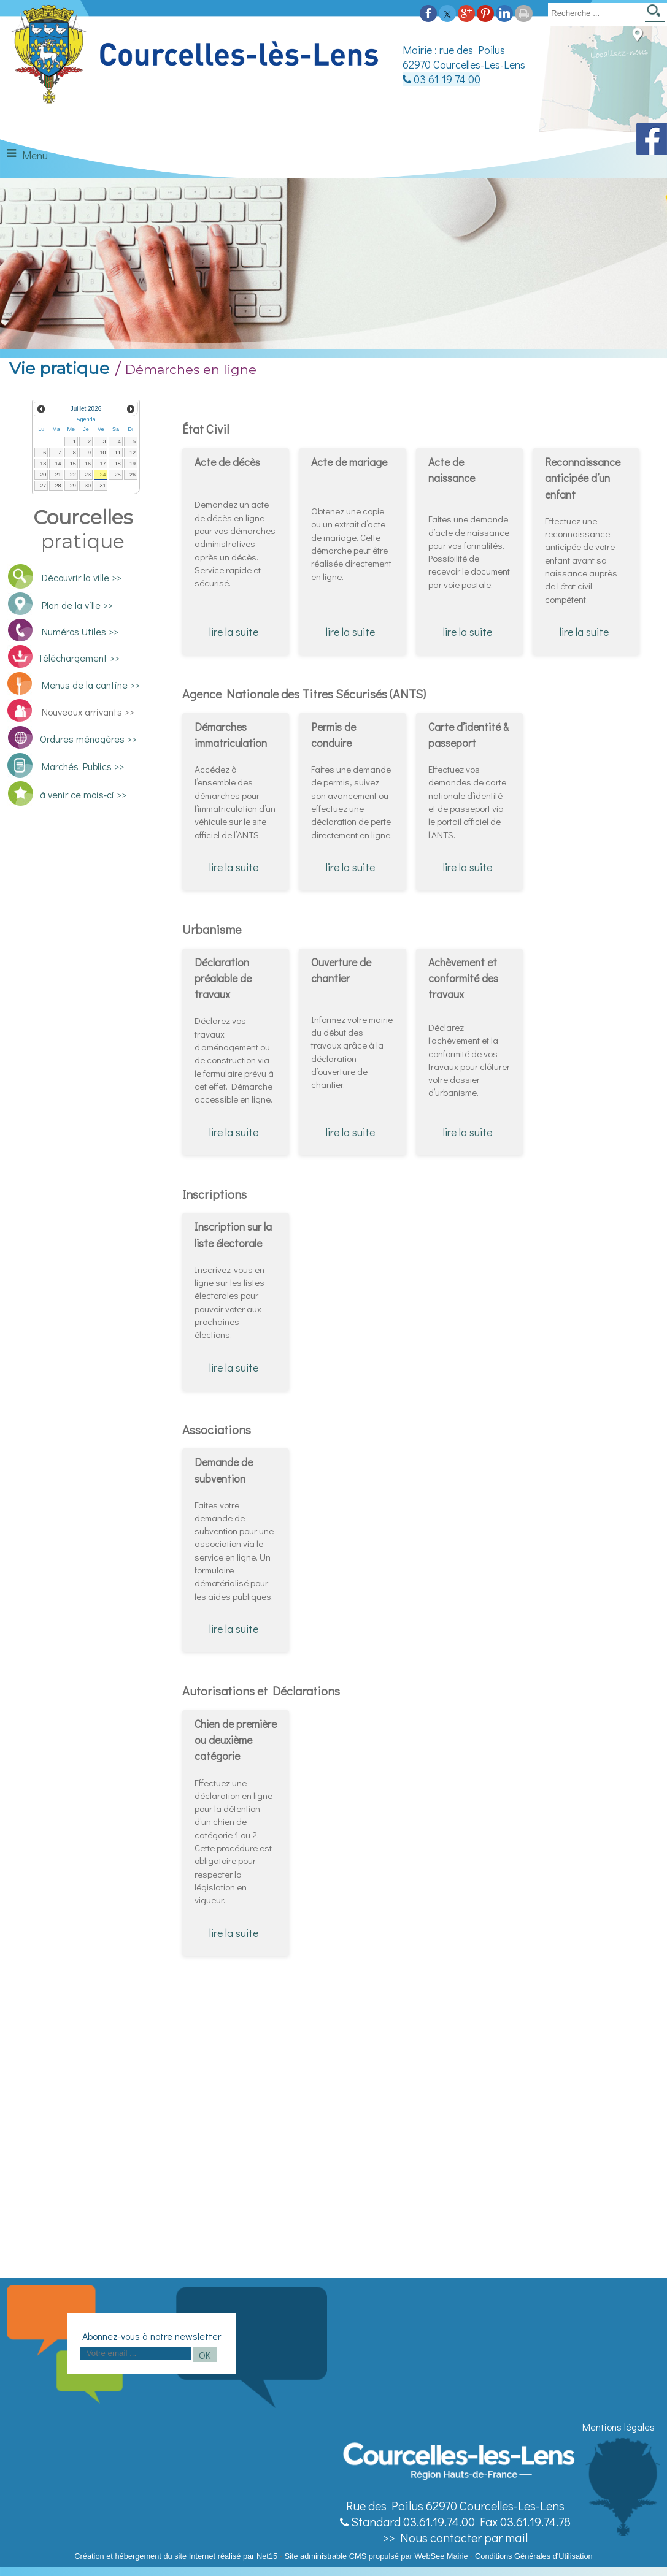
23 (88, 475)
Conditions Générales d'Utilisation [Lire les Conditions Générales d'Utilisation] (534, 2556)
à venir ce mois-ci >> (83, 794)
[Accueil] (196, 55)
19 (132, 464)
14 (58, 464)
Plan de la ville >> (77, 604)
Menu (35, 155)
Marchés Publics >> (80, 766)
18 (118, 464)
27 (43, 486)
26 (132, 475)
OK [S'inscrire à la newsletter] (204, 2355)
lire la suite (233, 631)
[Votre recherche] (594, 13)
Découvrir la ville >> (81, 577)
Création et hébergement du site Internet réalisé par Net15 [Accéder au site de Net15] (175, 2556)
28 (58, 486)
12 (132, 452)
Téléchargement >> (78, 657)
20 (43, 475)
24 (102, 475)
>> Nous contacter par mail (455, 2537)
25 (118, 475)
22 (73, 475)
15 (73, 464)
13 (43, 464)
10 (102, 452)
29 (73, 486)
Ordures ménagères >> (88, 738)
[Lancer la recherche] (655, 14)
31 (102, 486)
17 (102, 464)
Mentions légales (618, 2426)
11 (118, 452)
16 (88, 464)
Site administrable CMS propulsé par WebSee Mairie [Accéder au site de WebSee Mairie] (376, 2556)
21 (58, 475)
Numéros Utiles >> (80, 631)
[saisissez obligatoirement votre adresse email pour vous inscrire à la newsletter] (135, 2353)
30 (88, 486)
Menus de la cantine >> (91, 684)
